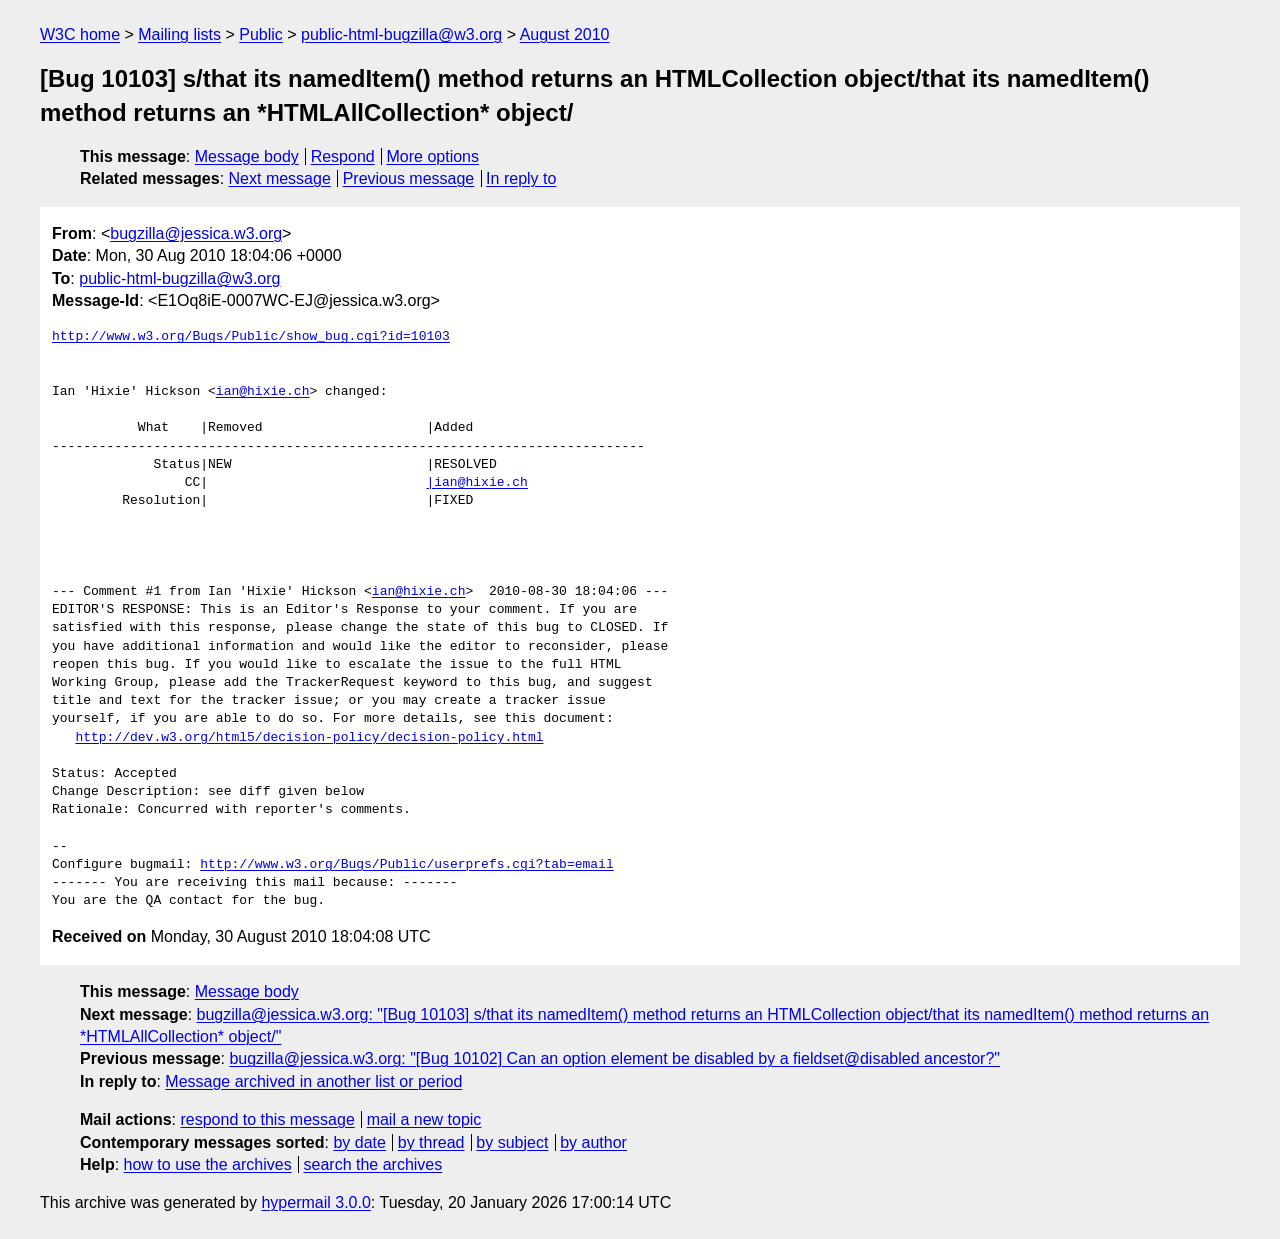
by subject (512, 1142)
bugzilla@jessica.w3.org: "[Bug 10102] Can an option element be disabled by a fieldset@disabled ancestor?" (614, 1058)
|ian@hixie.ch (476, 483)
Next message (280, 178)
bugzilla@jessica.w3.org (196, 233)
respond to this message (267, 1119)
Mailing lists (179, 34)
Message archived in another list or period (313, 1081)
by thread (431, 1142)
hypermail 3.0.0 (315, 1202)
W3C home (80, 34)
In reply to (521, 178)
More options (433, 156)
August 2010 (565, 34)
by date (359, 1142)
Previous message (409, 178)
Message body (247, 156)
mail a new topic (424, 1119)
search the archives (373, 1164)
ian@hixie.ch (263, 392)
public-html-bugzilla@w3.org (401, 34)
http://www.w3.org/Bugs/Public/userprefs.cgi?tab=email (406, 865)
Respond (343, 156)
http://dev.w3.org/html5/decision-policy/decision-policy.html (309, 738)
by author (593, 1142)
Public (261, 34)
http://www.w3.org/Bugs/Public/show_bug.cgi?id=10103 (251, 337)
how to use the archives (208, 1164)
